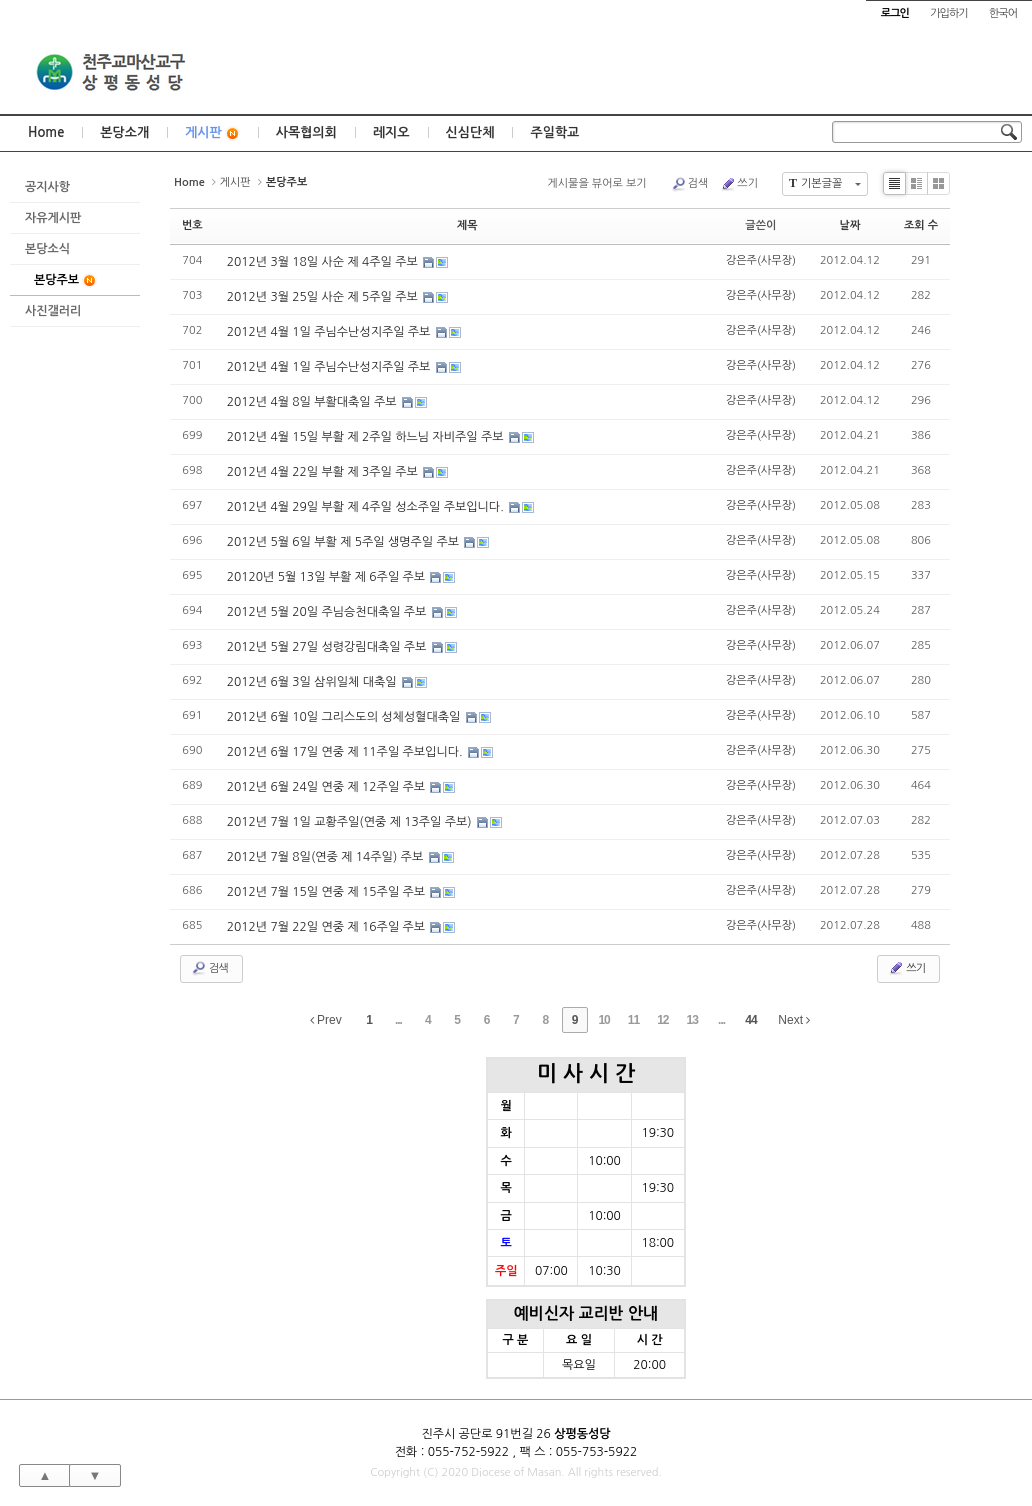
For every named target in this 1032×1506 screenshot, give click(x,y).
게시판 (212, 133)
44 (750, 1020)
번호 (192, 225)
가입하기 (948, 13)
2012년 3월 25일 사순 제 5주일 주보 (324, 297)
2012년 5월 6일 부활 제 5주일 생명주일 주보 (345, 542)
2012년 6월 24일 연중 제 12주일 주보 (328, 787)
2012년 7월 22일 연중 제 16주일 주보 (328, 927)
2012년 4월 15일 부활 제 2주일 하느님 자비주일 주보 (367, 437)
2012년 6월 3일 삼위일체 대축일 (313, 682)
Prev (326, 1020)
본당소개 (124, 132)
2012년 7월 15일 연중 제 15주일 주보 (328, 892)
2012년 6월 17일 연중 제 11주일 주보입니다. (346, 752)
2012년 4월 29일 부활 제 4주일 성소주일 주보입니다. (367, 507)
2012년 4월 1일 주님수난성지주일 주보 (330, 332)
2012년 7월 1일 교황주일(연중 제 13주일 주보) (351, 822)
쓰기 (739, 184)
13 (692, 1020)
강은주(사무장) (761, 260)
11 (633, 1020)
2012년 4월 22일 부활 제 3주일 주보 (324, 472)
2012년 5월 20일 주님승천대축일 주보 (328, 612)
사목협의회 (306, 132)
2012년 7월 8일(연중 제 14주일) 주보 (327, 857)
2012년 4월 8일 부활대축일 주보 (313, 402)
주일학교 (554, 132)
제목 (467, 225)
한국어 (1003, 13)
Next (794, 1020)
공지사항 (47, 187)
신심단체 (470, 132)
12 (662, 1020)
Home (46, 132)
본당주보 (65, 280)
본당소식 (47, 249)
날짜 (850, 225)
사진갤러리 (53, 311)
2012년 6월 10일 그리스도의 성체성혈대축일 (345, 717)
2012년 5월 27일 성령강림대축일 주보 (328, 647)
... (398, 1020)
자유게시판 (53, 218)
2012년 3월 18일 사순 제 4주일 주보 (324, 262)
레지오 (391, 132)
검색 (690, 184)
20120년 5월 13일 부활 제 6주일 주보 (328, 577)
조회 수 (921, 225)
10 (603, 1020)
